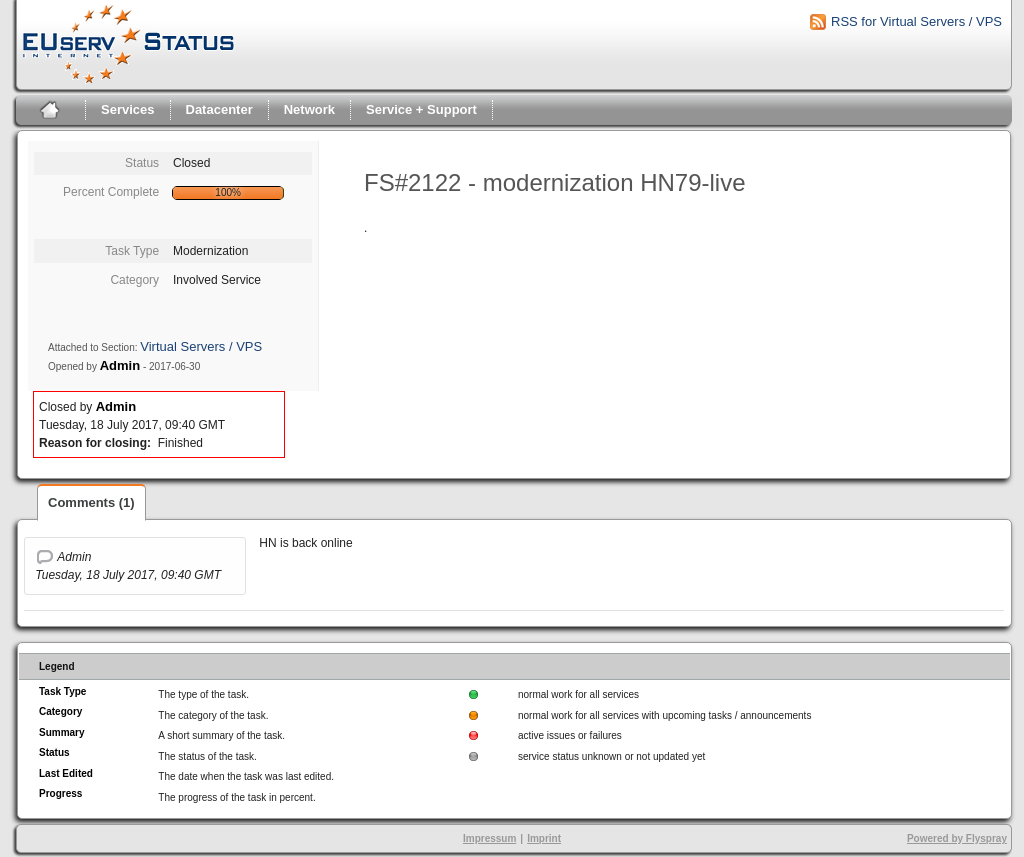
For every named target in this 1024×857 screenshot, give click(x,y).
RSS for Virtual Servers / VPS (916, 21)
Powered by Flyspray (957, 838)
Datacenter (219, 109)
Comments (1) (91, 502)
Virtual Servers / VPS (201, 346)
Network (309, 109)
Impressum (489, 838)
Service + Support (421, 109)
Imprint (544, 838)
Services (128, 109)
